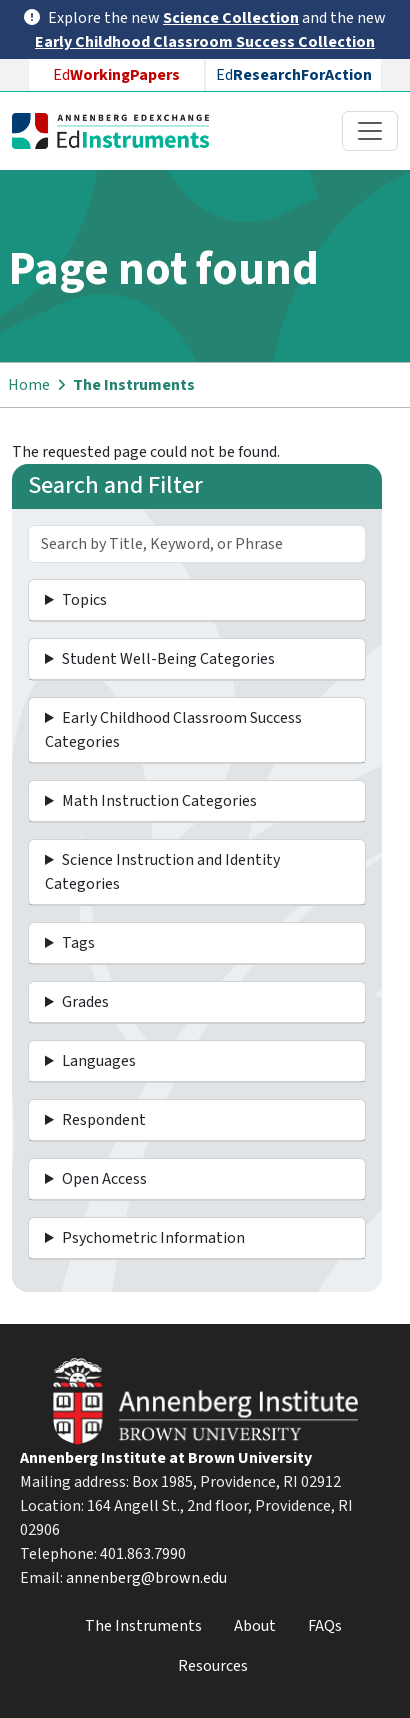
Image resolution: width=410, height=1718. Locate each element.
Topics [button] (84, 600)
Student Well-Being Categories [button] (168, 659)
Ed (116, 75)
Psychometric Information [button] (153, 1238)
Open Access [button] (104, 1179)
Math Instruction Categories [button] (159, 801)
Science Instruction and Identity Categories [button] (162, 872)
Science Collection (231, 18)
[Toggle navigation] (370, 131)
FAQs (325, 1626)
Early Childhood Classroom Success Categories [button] (173, 730)
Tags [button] (78, 943)
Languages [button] (99, 1061)
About (255, 1626)
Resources (213, 1666)
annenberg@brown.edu (146, 1578)
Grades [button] (85, 1002)
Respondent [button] (104, 1120)
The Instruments (134, 385)
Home (29, 385)
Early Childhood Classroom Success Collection (205, 42)
